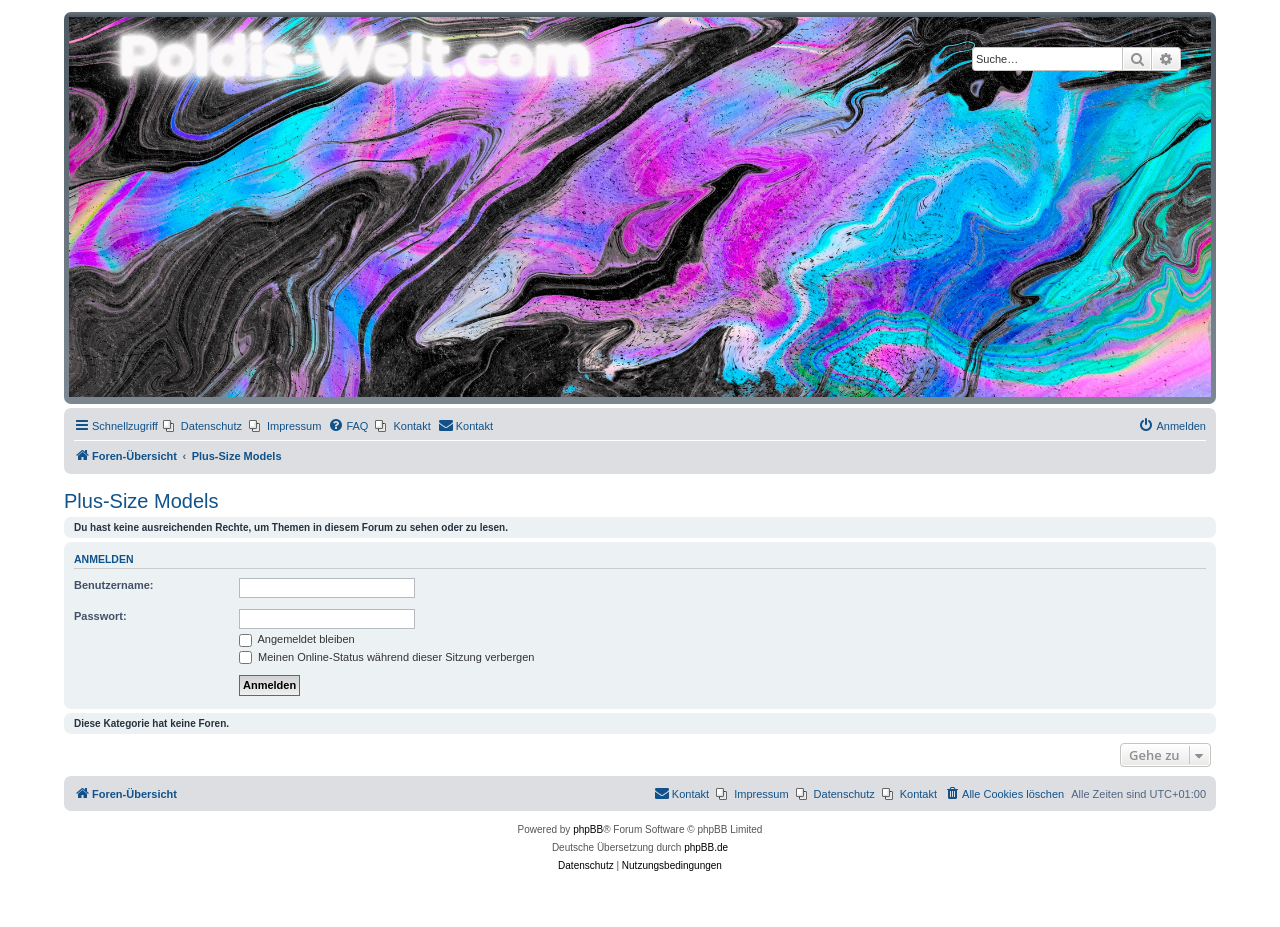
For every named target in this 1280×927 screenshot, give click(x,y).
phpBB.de (706, 847)
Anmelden (104, 559)
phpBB (588, 829)
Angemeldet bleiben (297, 639)
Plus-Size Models (141, 501)
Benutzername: (113, 585)
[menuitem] (202, 426)
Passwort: (100, 616)
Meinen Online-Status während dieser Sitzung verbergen (386, 657)
